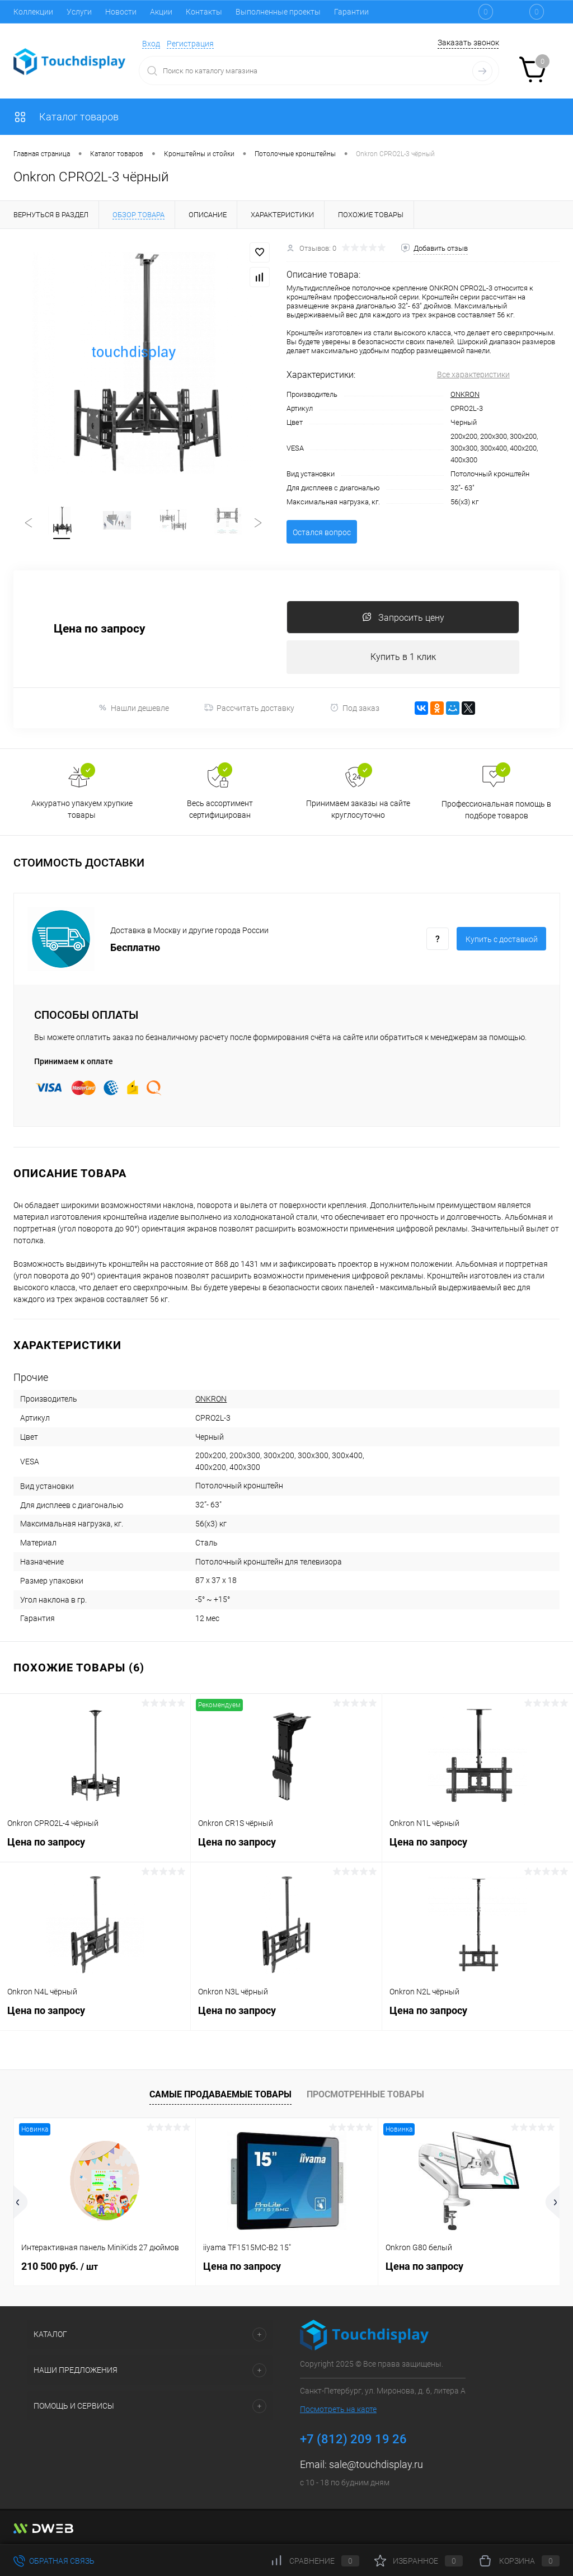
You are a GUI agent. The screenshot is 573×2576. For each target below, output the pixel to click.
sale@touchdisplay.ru (376, 2465)
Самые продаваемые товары (220, 2095)
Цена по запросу (99, 629)
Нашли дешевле (133, 708)
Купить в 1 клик (403, 657)
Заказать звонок (468, 42)
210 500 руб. (59, 2267)
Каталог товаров (66, 117)
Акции (161, 11)
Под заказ (354, 708)
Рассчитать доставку (249, 708)
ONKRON (465, 394)
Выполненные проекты (278, 11)
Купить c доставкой (502, 940)
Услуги (79, 11)
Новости (121, 11)
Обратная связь (54, 2560)
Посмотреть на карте (338, 2410)
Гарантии (351, 11)
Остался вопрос (322, 532)
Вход (151, 43)
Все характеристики (473, 374)
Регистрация (190, 43)
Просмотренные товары (365, 2095)
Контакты (204, 11)
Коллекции (33, 11)
